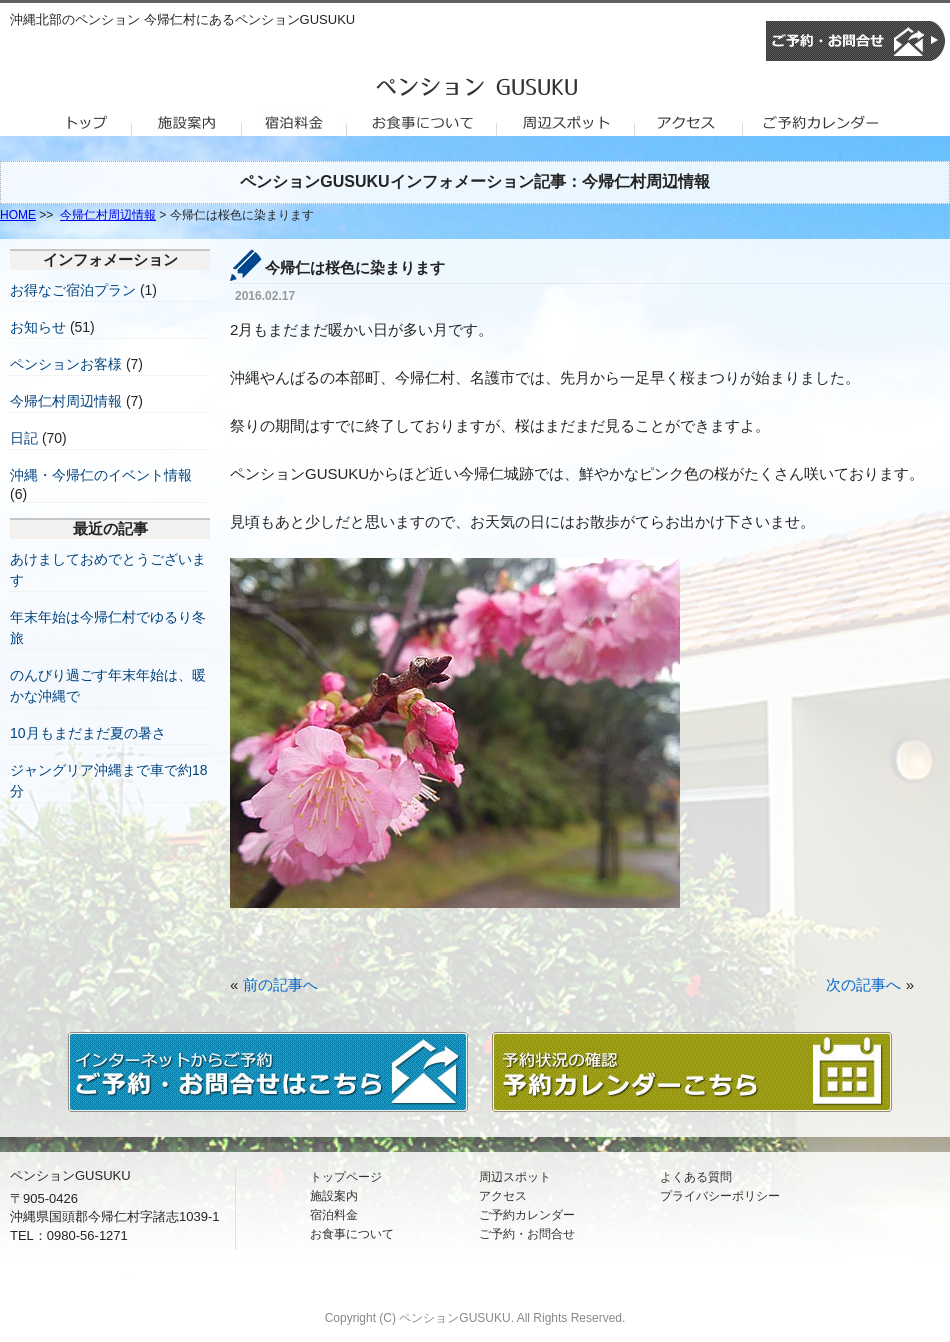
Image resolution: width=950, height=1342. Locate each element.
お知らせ (38, 327)
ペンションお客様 (66, 364)
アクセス (503, 1196)
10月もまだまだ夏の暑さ (88, 733)
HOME (18, 215)
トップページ (346, 1177)
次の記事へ (863, 984)
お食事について (352, 1234)
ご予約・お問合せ (527, 1234)
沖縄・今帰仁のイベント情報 (101, 475)
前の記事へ (280, 984)
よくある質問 (696, 1177)
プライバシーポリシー (720, 1196)
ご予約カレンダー (527, 1215)
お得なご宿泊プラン (73, 290)
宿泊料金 (334, 1215)
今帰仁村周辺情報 (108, 215)
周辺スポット (515, 1177)
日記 (24, 438)
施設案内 (334, 1196)
